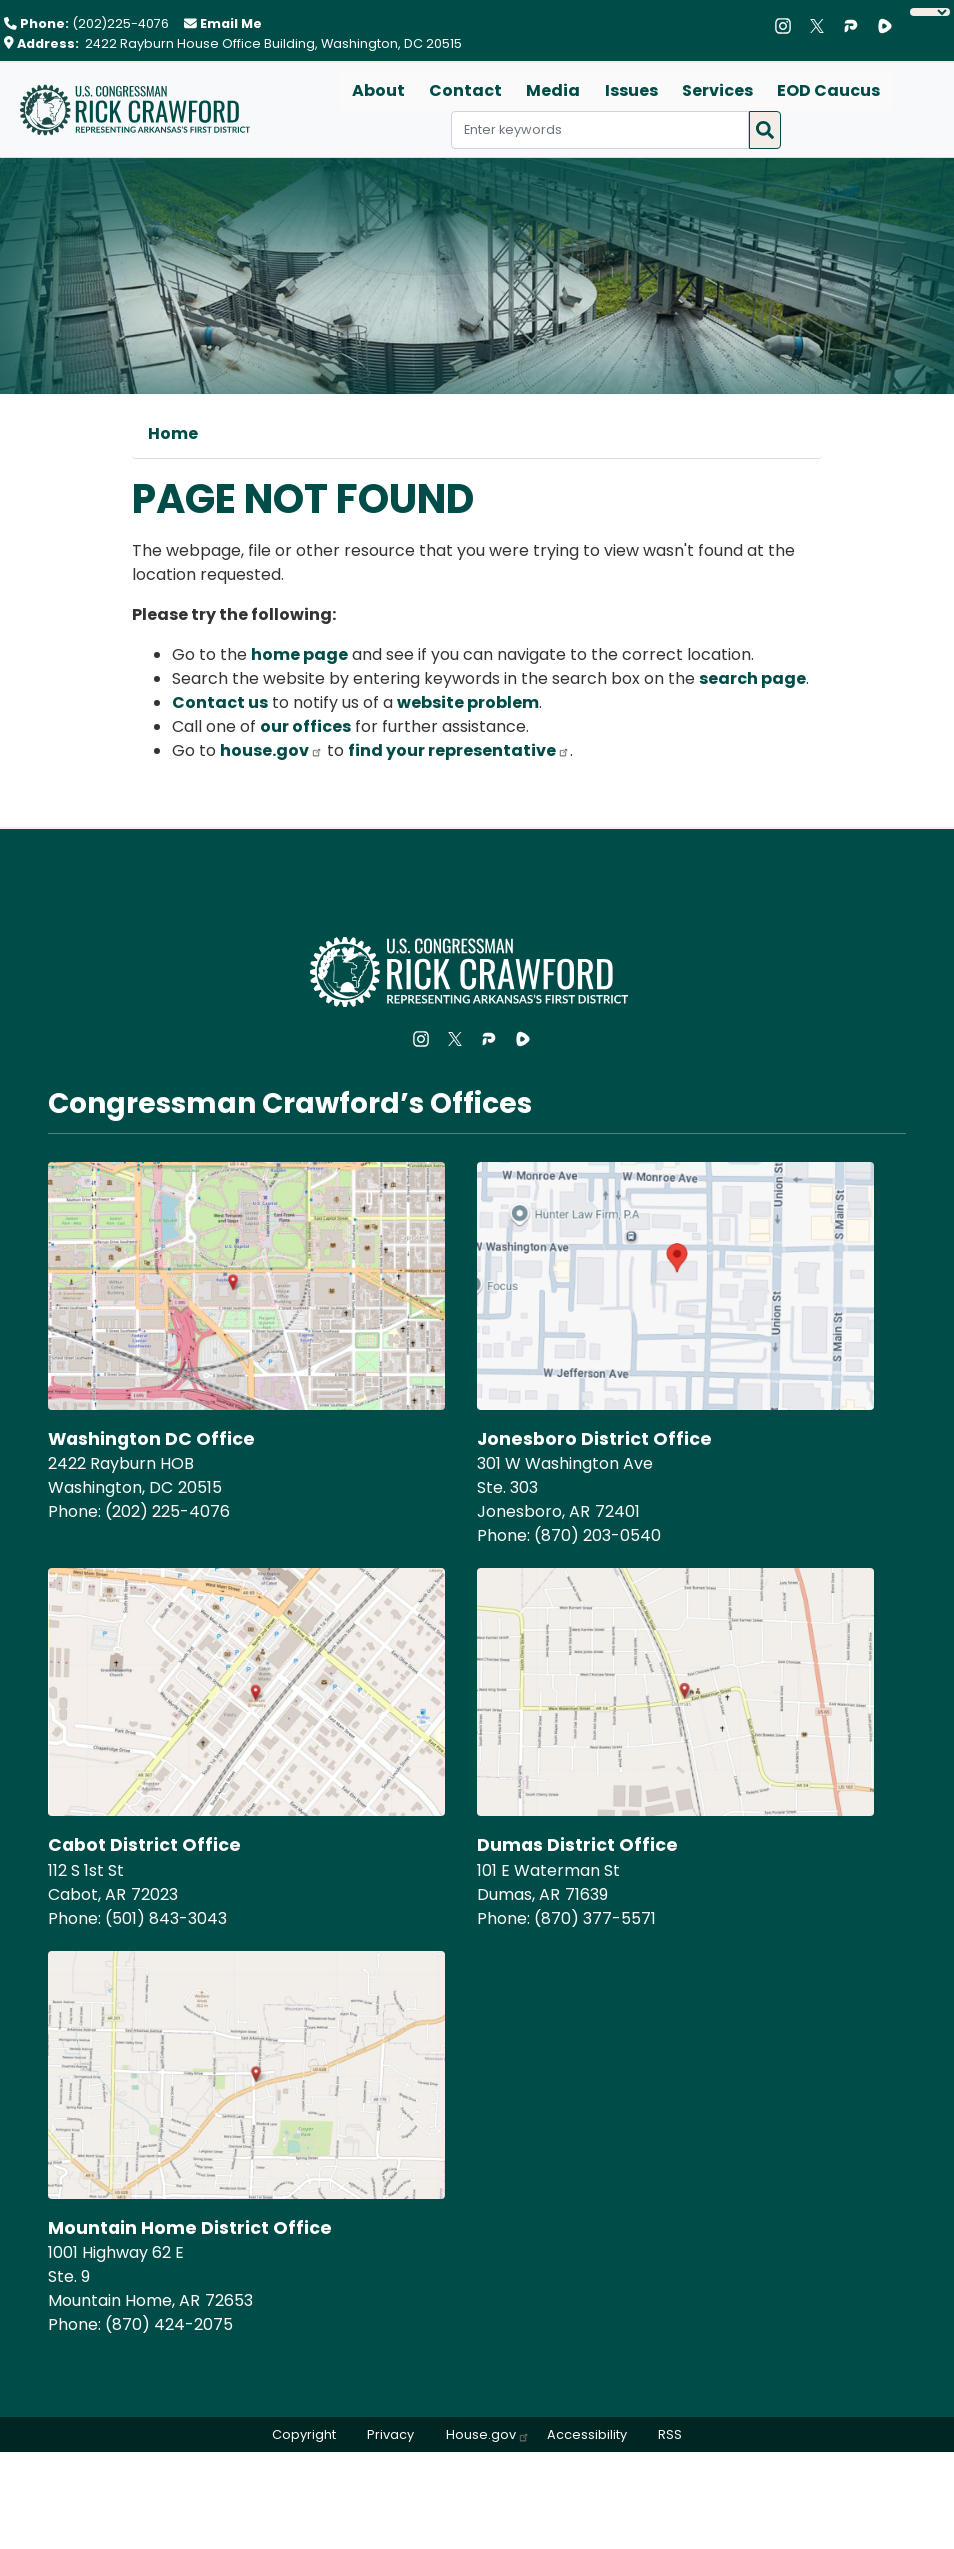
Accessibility (587, 2434)
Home (173, 433)
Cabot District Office (144, 1845)
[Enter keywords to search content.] (600, 130)
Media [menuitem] (554, 90)
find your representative (459, 750)
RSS (671, 2434)
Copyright (303, 2434)
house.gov (271, 750)
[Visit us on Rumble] (890, 26)
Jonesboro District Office (594, 1439)
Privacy (390, 2434)
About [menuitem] (379, 90)
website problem (468, 702)
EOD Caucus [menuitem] (828, 90)
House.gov (488, 2434)
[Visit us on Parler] (856, 26)
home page (299, 654)
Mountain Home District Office (190, 2228)
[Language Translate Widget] (930, 12)
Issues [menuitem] (631, 90)
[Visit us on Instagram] (788, 26)
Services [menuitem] (717, 90)
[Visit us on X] (822, 26)
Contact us (220, 702)
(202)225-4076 (120, 23)
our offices (305, 726)
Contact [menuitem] (466, 90)
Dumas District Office (577, 1845)
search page (752, 678)
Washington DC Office (152, 1439)
